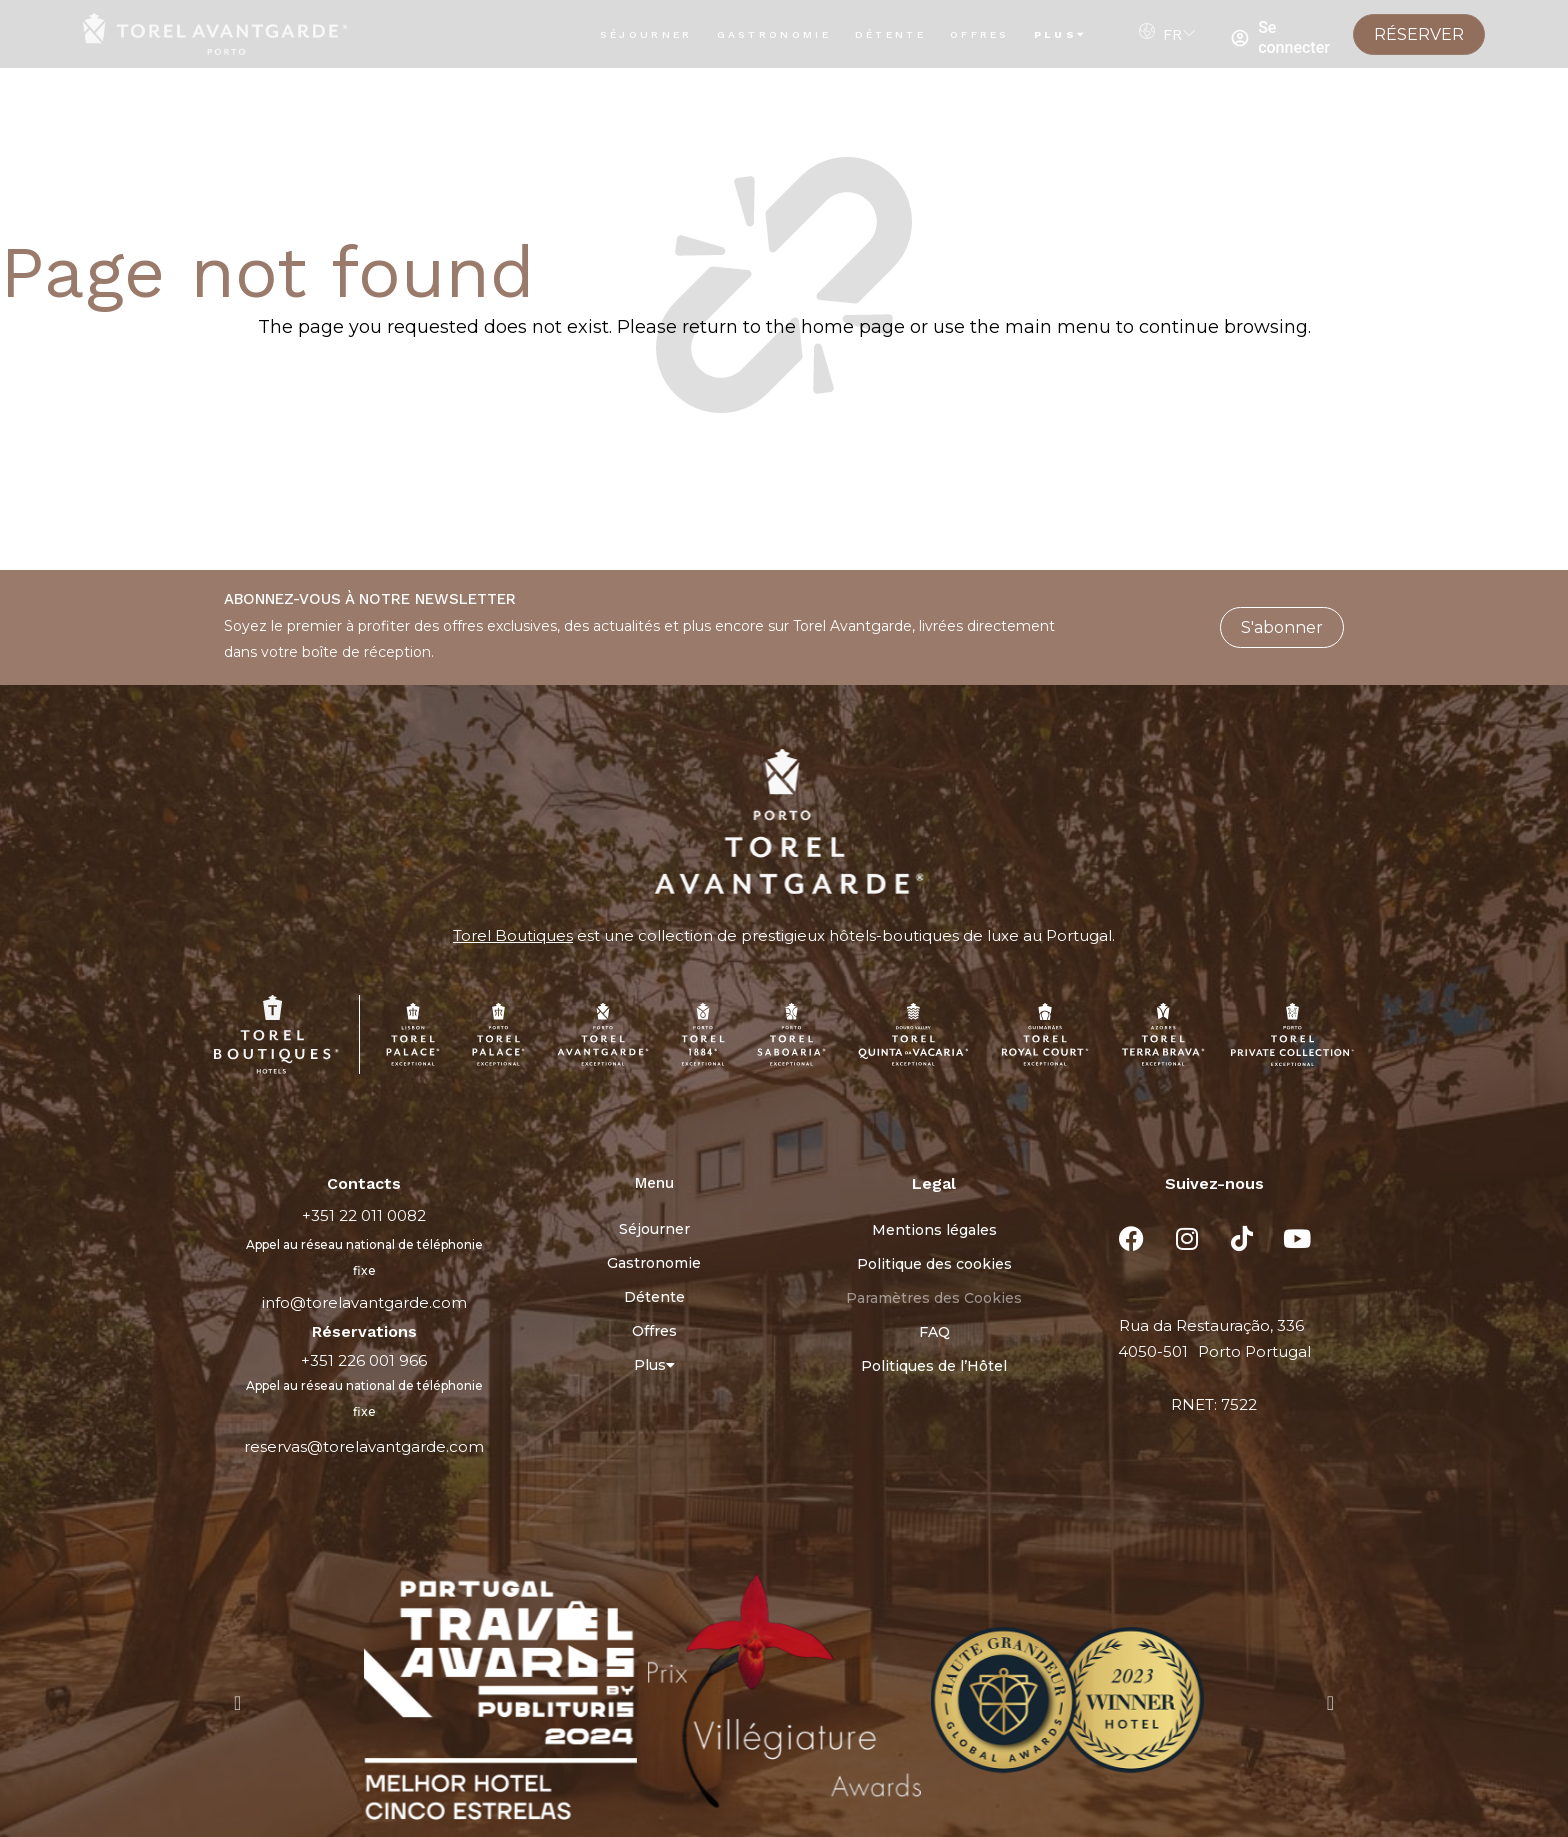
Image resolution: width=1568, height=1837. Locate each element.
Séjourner (646, 34)
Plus (1061, 34)
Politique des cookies (934, 1264)
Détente (890, 34)
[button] (237, 1703)
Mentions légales (934, 1230)
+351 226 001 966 (364, 1360)
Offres (980, 34)
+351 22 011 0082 (364, 1215)
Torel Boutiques (513, 935)
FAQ (934, 1332)
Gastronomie (774, 34)
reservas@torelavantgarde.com (364, 1446)
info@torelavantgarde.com (364, 1302)
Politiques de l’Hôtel (934, 1366)
